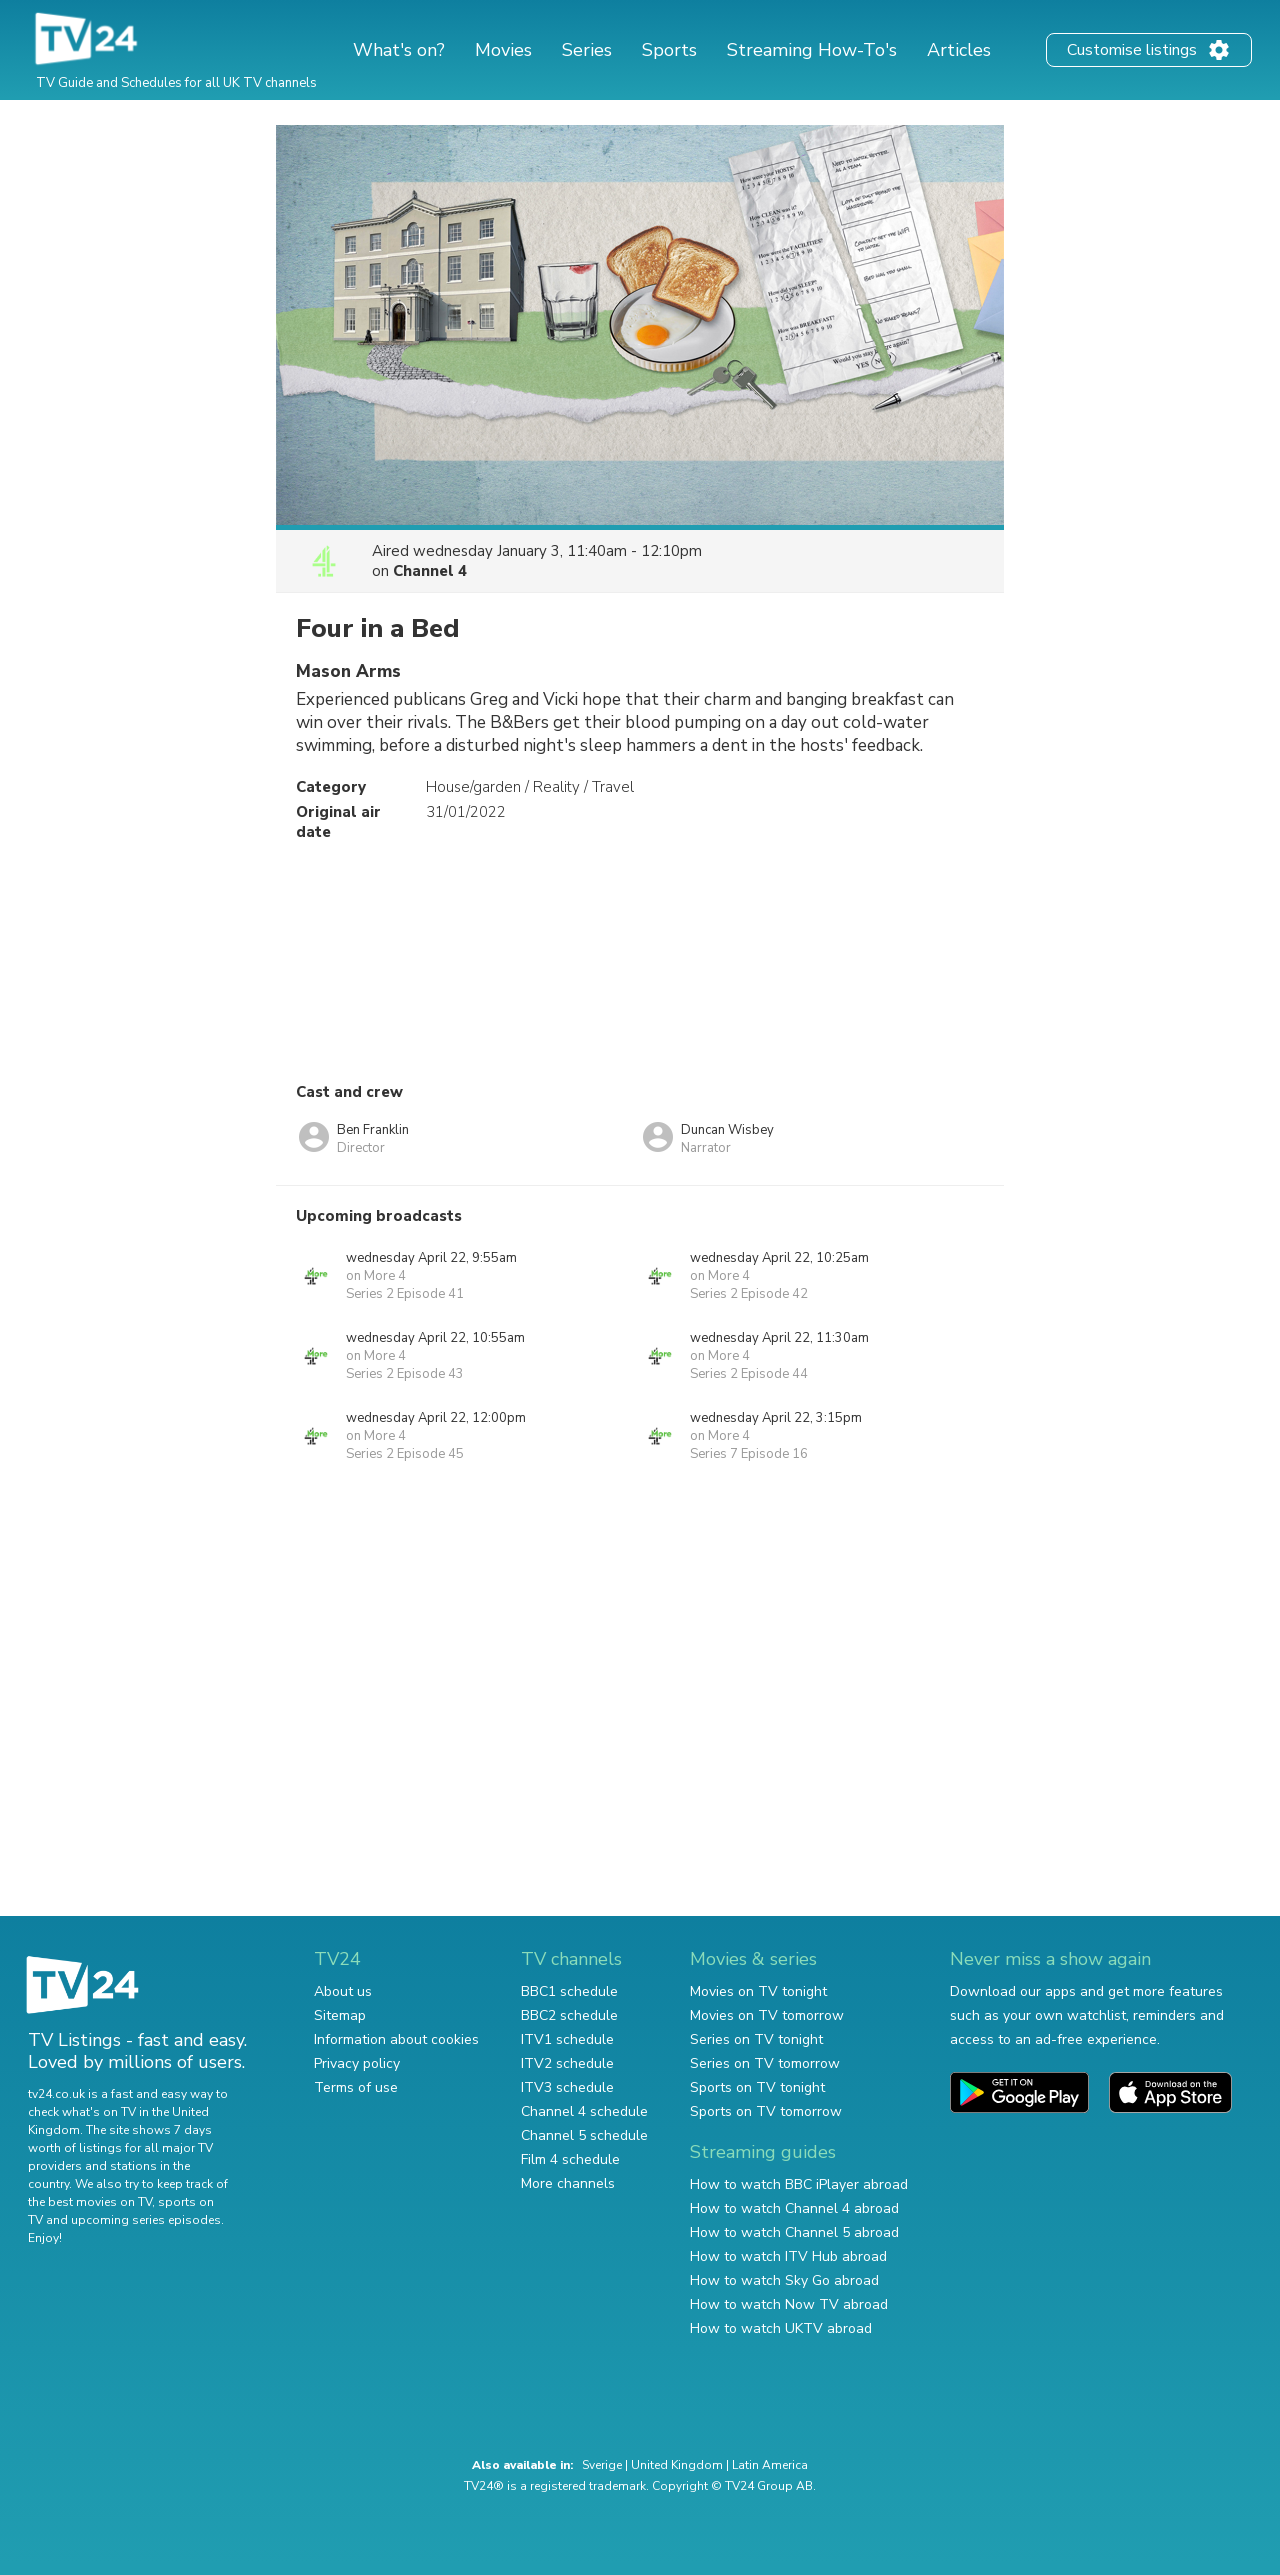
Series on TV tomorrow (765, 2063)
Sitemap (340, 2015)
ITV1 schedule (567, 2039)
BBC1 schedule (569, 1991)
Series (587, 50)
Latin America (770, 2465)
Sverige (602, 2465)
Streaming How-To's (812, 50)
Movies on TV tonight (758, 1991)
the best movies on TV (90, 2202)
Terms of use (356, 2087)
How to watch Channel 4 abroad (794, 2208)
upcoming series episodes (146, 2220)
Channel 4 (430, 571)
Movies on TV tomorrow (767, 2015)
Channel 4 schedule (584, 2111)
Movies (503, 50)
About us (343, 1991)
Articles (959, 50)
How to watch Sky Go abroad (784, 2280)
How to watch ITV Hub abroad (788, 2256)
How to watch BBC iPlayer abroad (799, 2184)
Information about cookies (396, 2039)
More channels (568, 2183)
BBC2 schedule (569, 2015)
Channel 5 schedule (584, 2135)
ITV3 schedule (567, 2087)
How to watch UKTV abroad (781, 2328)
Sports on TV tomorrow (766, 2111)
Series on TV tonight (756, 2039)
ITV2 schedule (567, 2063)
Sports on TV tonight (757, 2087)
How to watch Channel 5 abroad (794, 2232)
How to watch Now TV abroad (789, 2304)
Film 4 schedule (570, 2159)
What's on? (399, 50)
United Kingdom (677, 2465)
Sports (669, 50)
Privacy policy (357, 2063)
